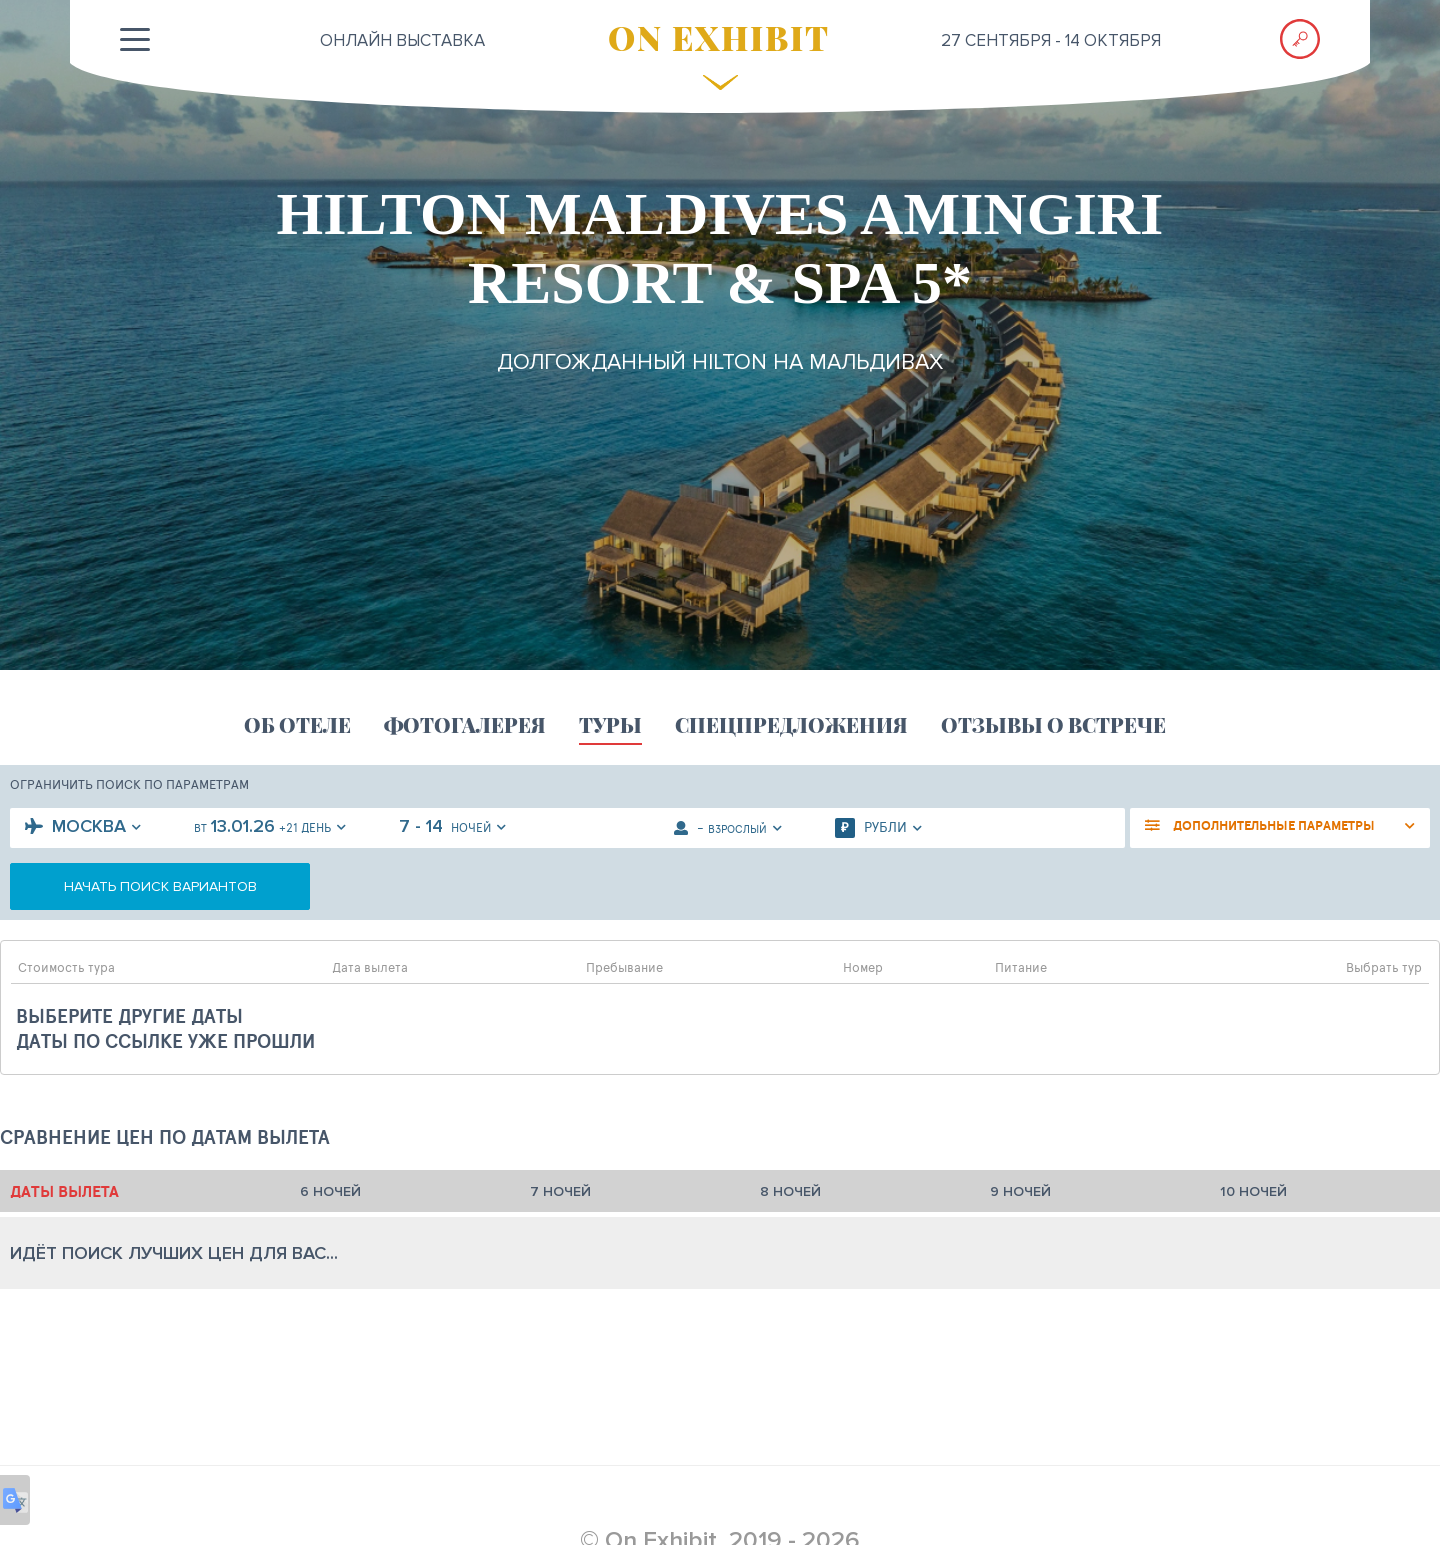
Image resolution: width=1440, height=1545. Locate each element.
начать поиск (160, 886)
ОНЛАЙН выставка (402, 40)
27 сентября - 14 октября (1051, 40)
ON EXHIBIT (719, 37)
